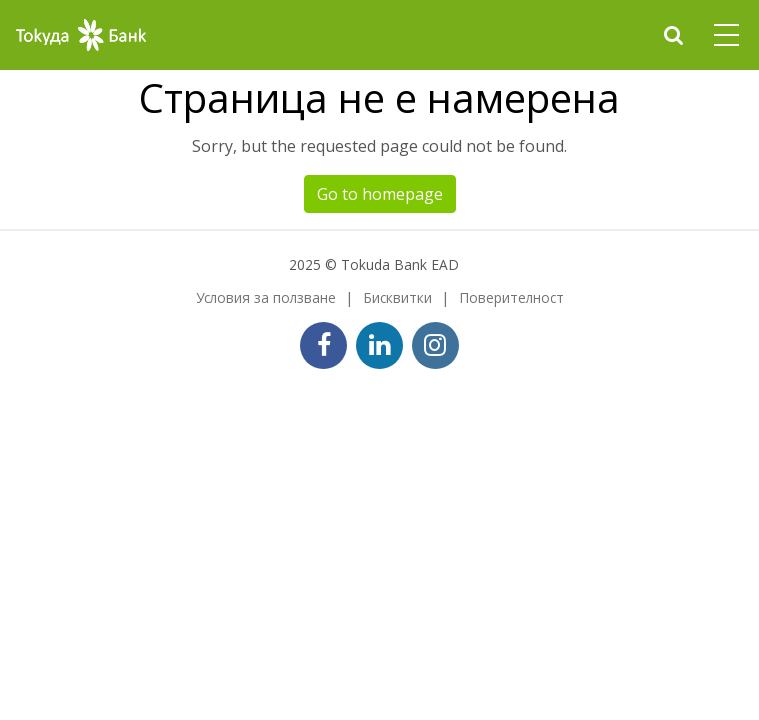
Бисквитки (397, 297)
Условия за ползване (266, 297)
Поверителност (511, 297)
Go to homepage (380, 194)
